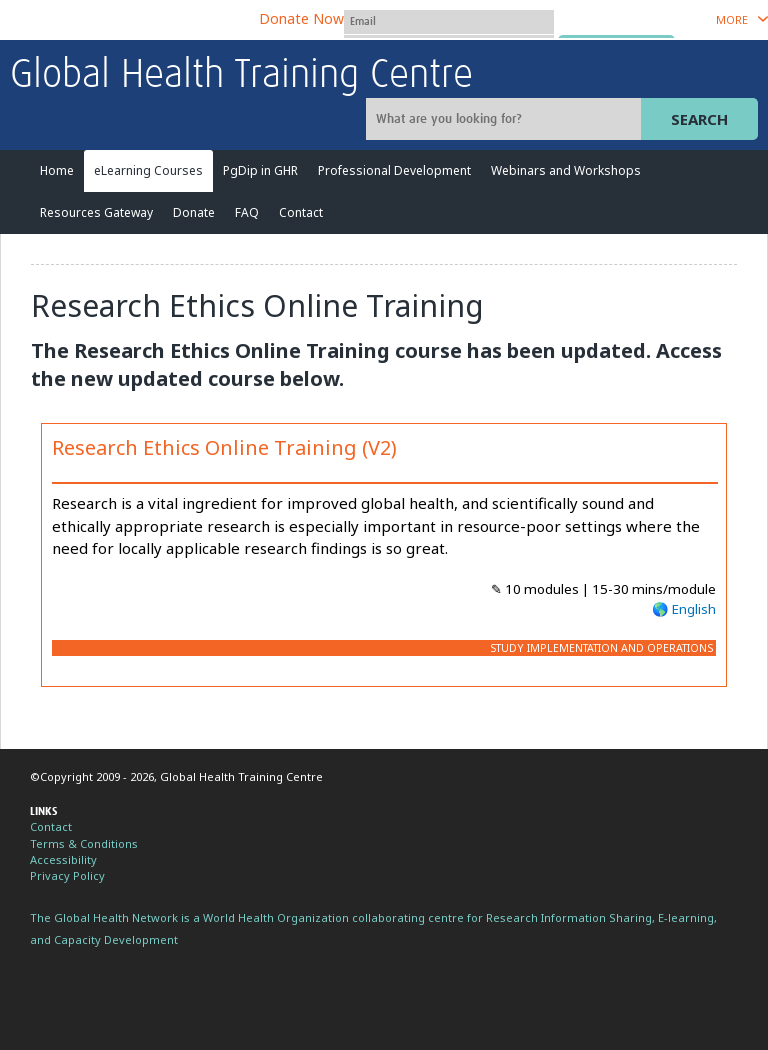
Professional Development (394, 170)
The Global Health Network (159, 20)
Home (57, 170)
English (694, 609)
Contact (301, 212)
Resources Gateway (96, 212)
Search (699, 119)
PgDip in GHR (260, 170)
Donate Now (301, 18)
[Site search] (506, 119)
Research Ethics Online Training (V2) (224, 447)
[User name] (449, 22)
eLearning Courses (148, 170)
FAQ (247, 212)
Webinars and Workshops (566, 170)
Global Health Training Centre (241, 76)
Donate (194, 212)
